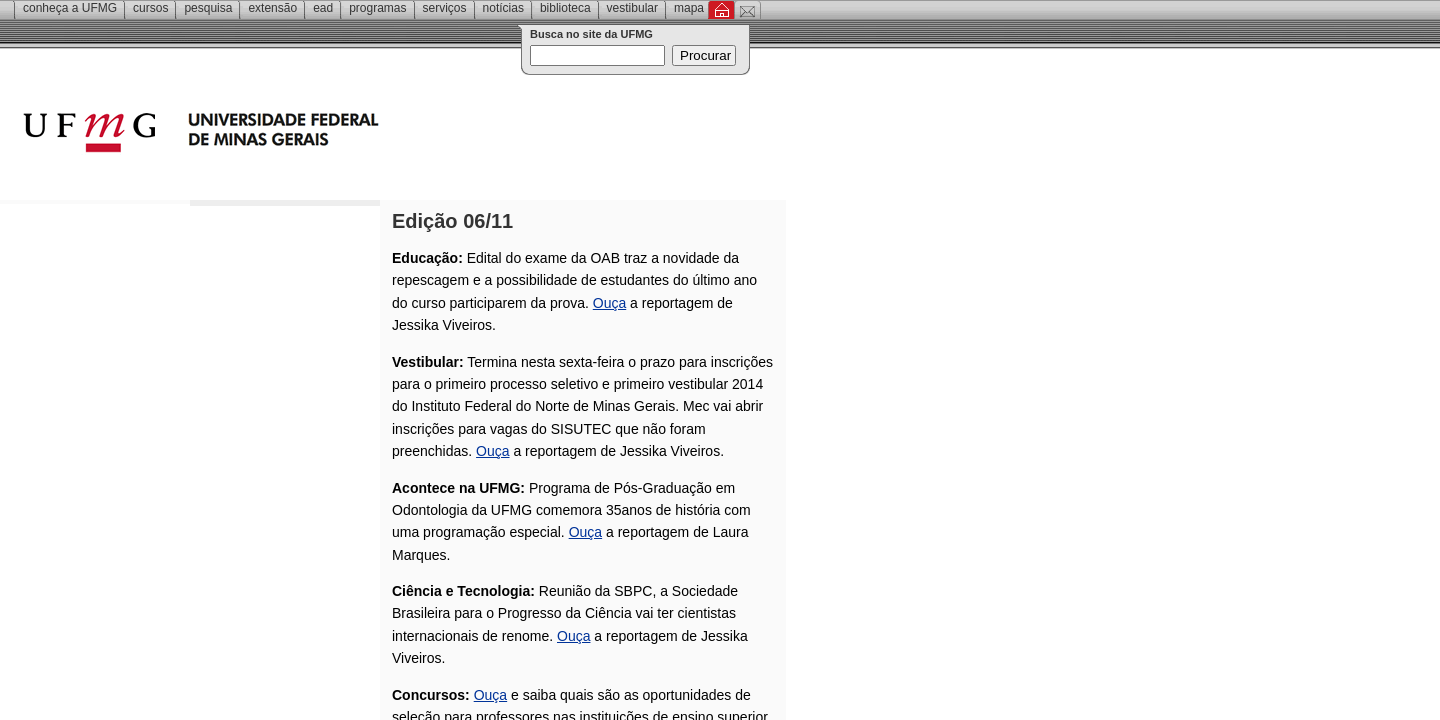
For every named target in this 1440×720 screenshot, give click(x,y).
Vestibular (632, 8)
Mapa (689, 8)
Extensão (272, 8)
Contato (747, 10)
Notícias (503, 8)
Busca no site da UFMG (591, 34)
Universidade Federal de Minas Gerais (315, 135)
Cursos (150, 8)
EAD (323, 8)
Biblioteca (565, 8)
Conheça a (70, 8)
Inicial (721, 10)
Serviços (445, 8)
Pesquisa (208, 8)
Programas (377, 8)
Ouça (609, 303)
